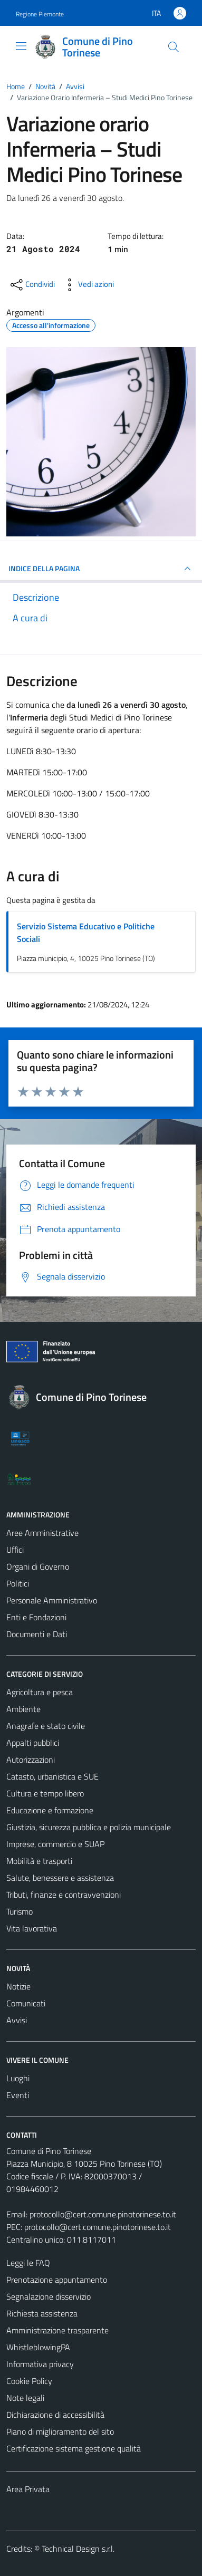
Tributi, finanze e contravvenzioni (63, 1894)
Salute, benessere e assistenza (60, 1877)
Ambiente (23, 1709)
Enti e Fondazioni (36, 1617)
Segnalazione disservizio (48, 2296)
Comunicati (25, 2003)
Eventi (17, 2095)
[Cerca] (173, 47)
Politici (17, 1583)
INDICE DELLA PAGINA (101, 568)
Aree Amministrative (42, 1532)
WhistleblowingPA (38, 2347)
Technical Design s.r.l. (78, 2548)
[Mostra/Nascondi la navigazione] (21, 46)
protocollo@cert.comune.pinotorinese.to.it (103, 2214)
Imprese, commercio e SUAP (55, 1844)
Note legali (25, 2397)
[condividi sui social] (31, 284)
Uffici (15, 1549)
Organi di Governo (37, 1566)
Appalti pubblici (32, 1742)
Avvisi (16, 2020)
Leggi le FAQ (28, 2262)
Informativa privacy (40, 2364)
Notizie (18, 1986)
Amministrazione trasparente (57, 2330)
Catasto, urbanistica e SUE (52, 1776)
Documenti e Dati (36, 1634)
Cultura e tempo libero (45, 1793)
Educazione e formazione (49, 1810)
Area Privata (28, 2489)
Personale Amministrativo (51, 1600)
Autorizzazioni (30, 1759)
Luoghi (18, 2078)
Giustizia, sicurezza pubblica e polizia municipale (88, 1827)
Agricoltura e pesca (39, 1692)
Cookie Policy (29, 2381)
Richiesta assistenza (42, 2313)
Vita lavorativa (31, 1928)
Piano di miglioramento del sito (60, 2431)
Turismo (19, 1911)
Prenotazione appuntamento (56, 2279)
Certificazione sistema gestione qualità (73, 2448)
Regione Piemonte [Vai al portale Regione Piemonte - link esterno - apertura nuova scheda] (40, 14)
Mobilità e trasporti (39, 1860)
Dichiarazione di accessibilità (55, 2414)
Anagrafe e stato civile (45, 1725)
